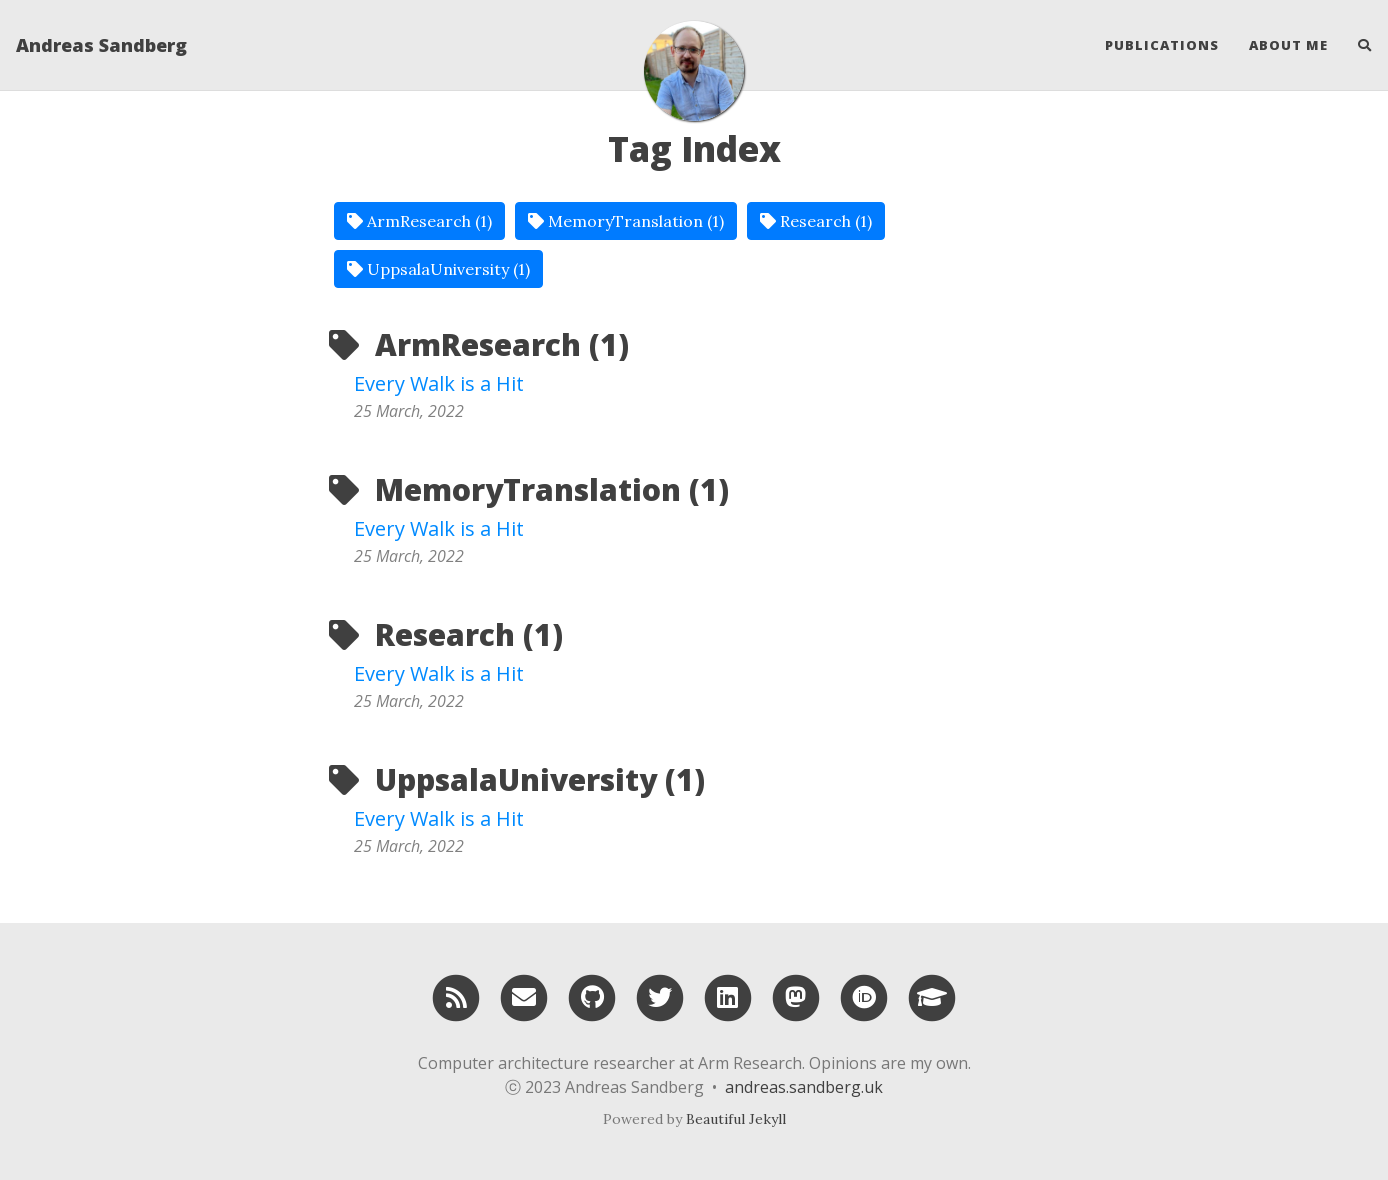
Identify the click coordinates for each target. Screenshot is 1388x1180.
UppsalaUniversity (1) (438, 269)
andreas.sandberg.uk (804, 1087)
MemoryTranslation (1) (626, 221)
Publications (1162, 45)
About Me (1288, 45)
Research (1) (816, 221)
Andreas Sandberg (101, 45)
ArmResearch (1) (419, 221)
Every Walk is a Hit (439, 383)
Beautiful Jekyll (736, 1119)
